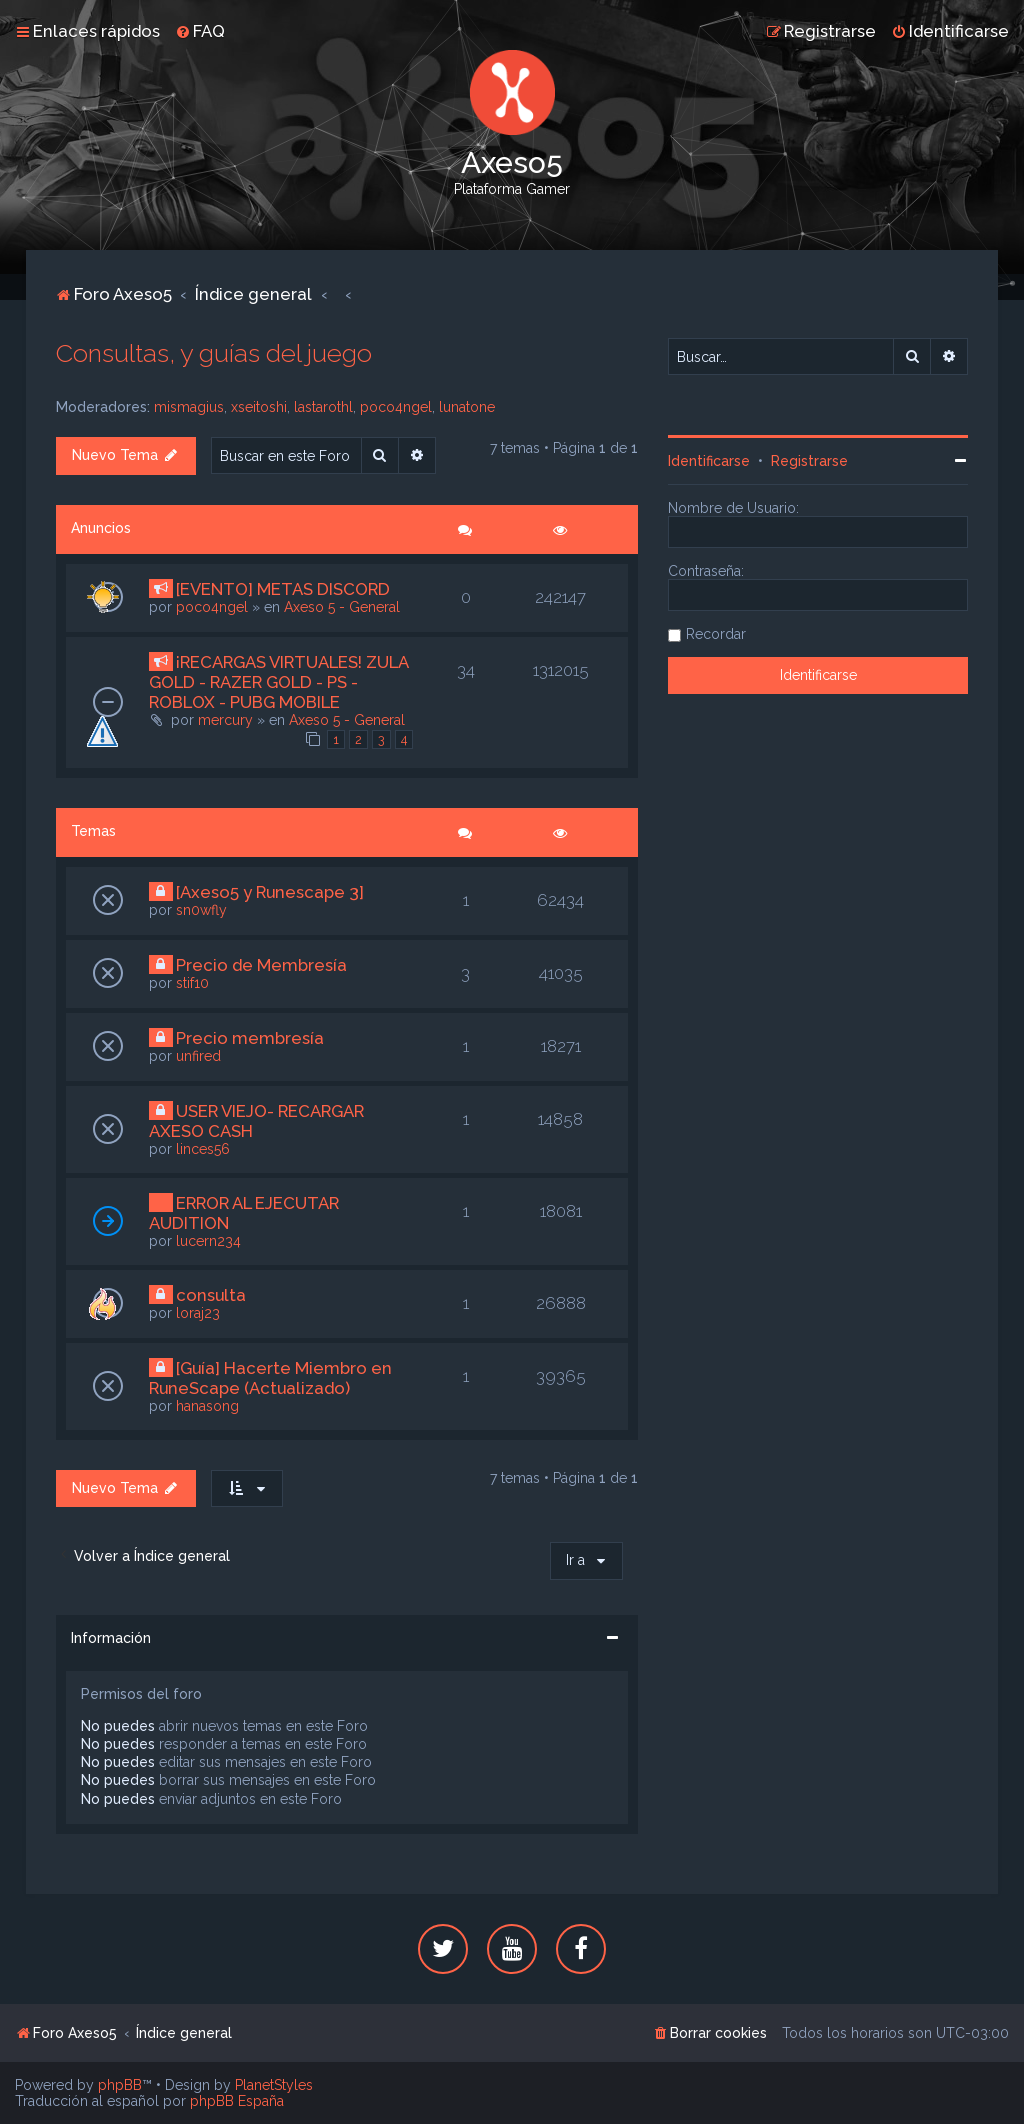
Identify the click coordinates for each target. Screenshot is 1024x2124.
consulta (211, 1295)
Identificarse (709, 461)
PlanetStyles (274, 2085)
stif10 (192, 983)
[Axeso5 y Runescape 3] (270, 892)
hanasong (207, 1406)
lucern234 (208, 1241)
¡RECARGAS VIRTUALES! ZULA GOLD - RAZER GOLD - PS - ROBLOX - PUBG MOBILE (278, 682)
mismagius (189, 407)
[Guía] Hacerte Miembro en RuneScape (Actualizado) (270, 1378)
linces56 (203, 1149)
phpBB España (237, 2101)
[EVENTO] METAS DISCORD (283, 589)
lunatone (467, 407)
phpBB (120, 2085)
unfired (198, 1056)
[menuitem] (200, 31)
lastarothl (323, 407)
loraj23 (198, 1313)
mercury (225, 720)
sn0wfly (201, 910)
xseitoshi (259, 407)
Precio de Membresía (261, 965)
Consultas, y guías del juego (214, 353)
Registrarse (809, 461)
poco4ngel (396, 407)
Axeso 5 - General (342, 607)
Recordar (716, 634)
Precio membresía (250, 1038)
